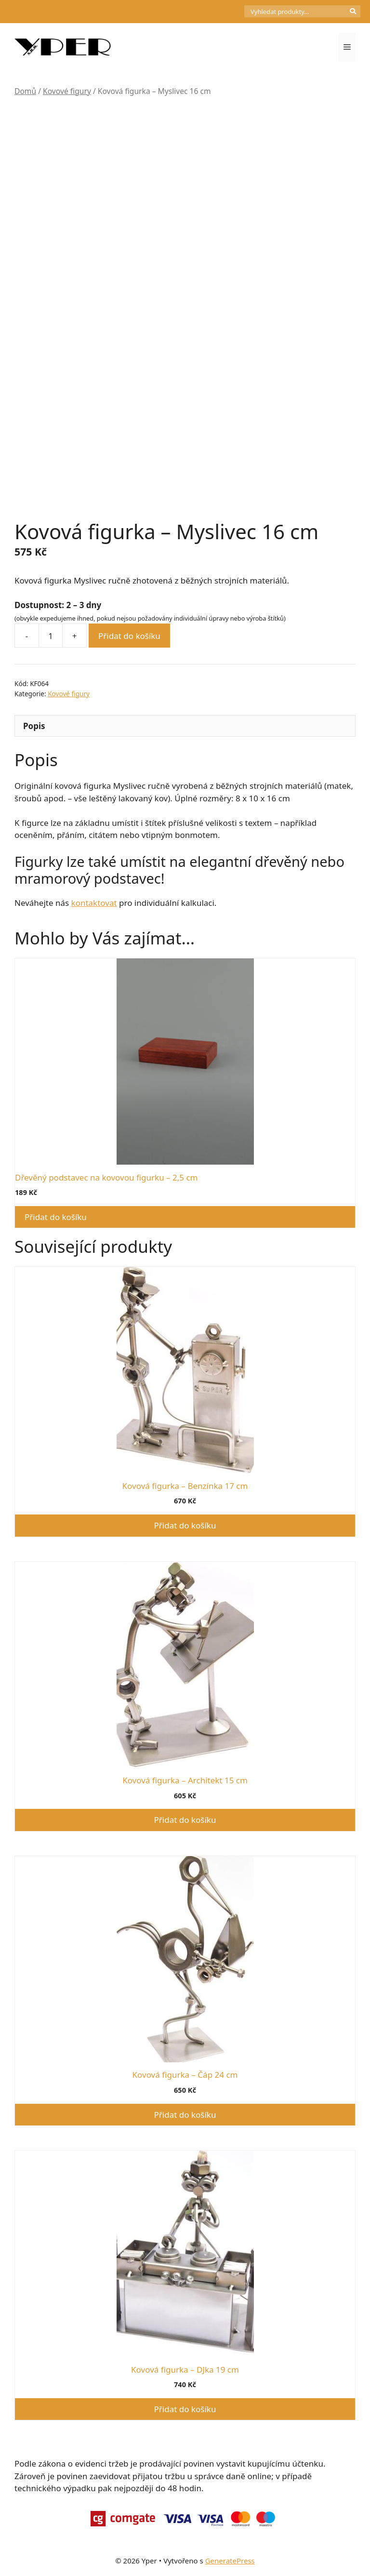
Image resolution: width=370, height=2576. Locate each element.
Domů (25, 91)
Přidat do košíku (129, 635)
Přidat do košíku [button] (56, 1216)
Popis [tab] (34, 725)
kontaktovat (94, 902)
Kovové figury (67, 91)
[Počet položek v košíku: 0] (228, 11)
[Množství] (51, 636)
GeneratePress (230, 2560)
